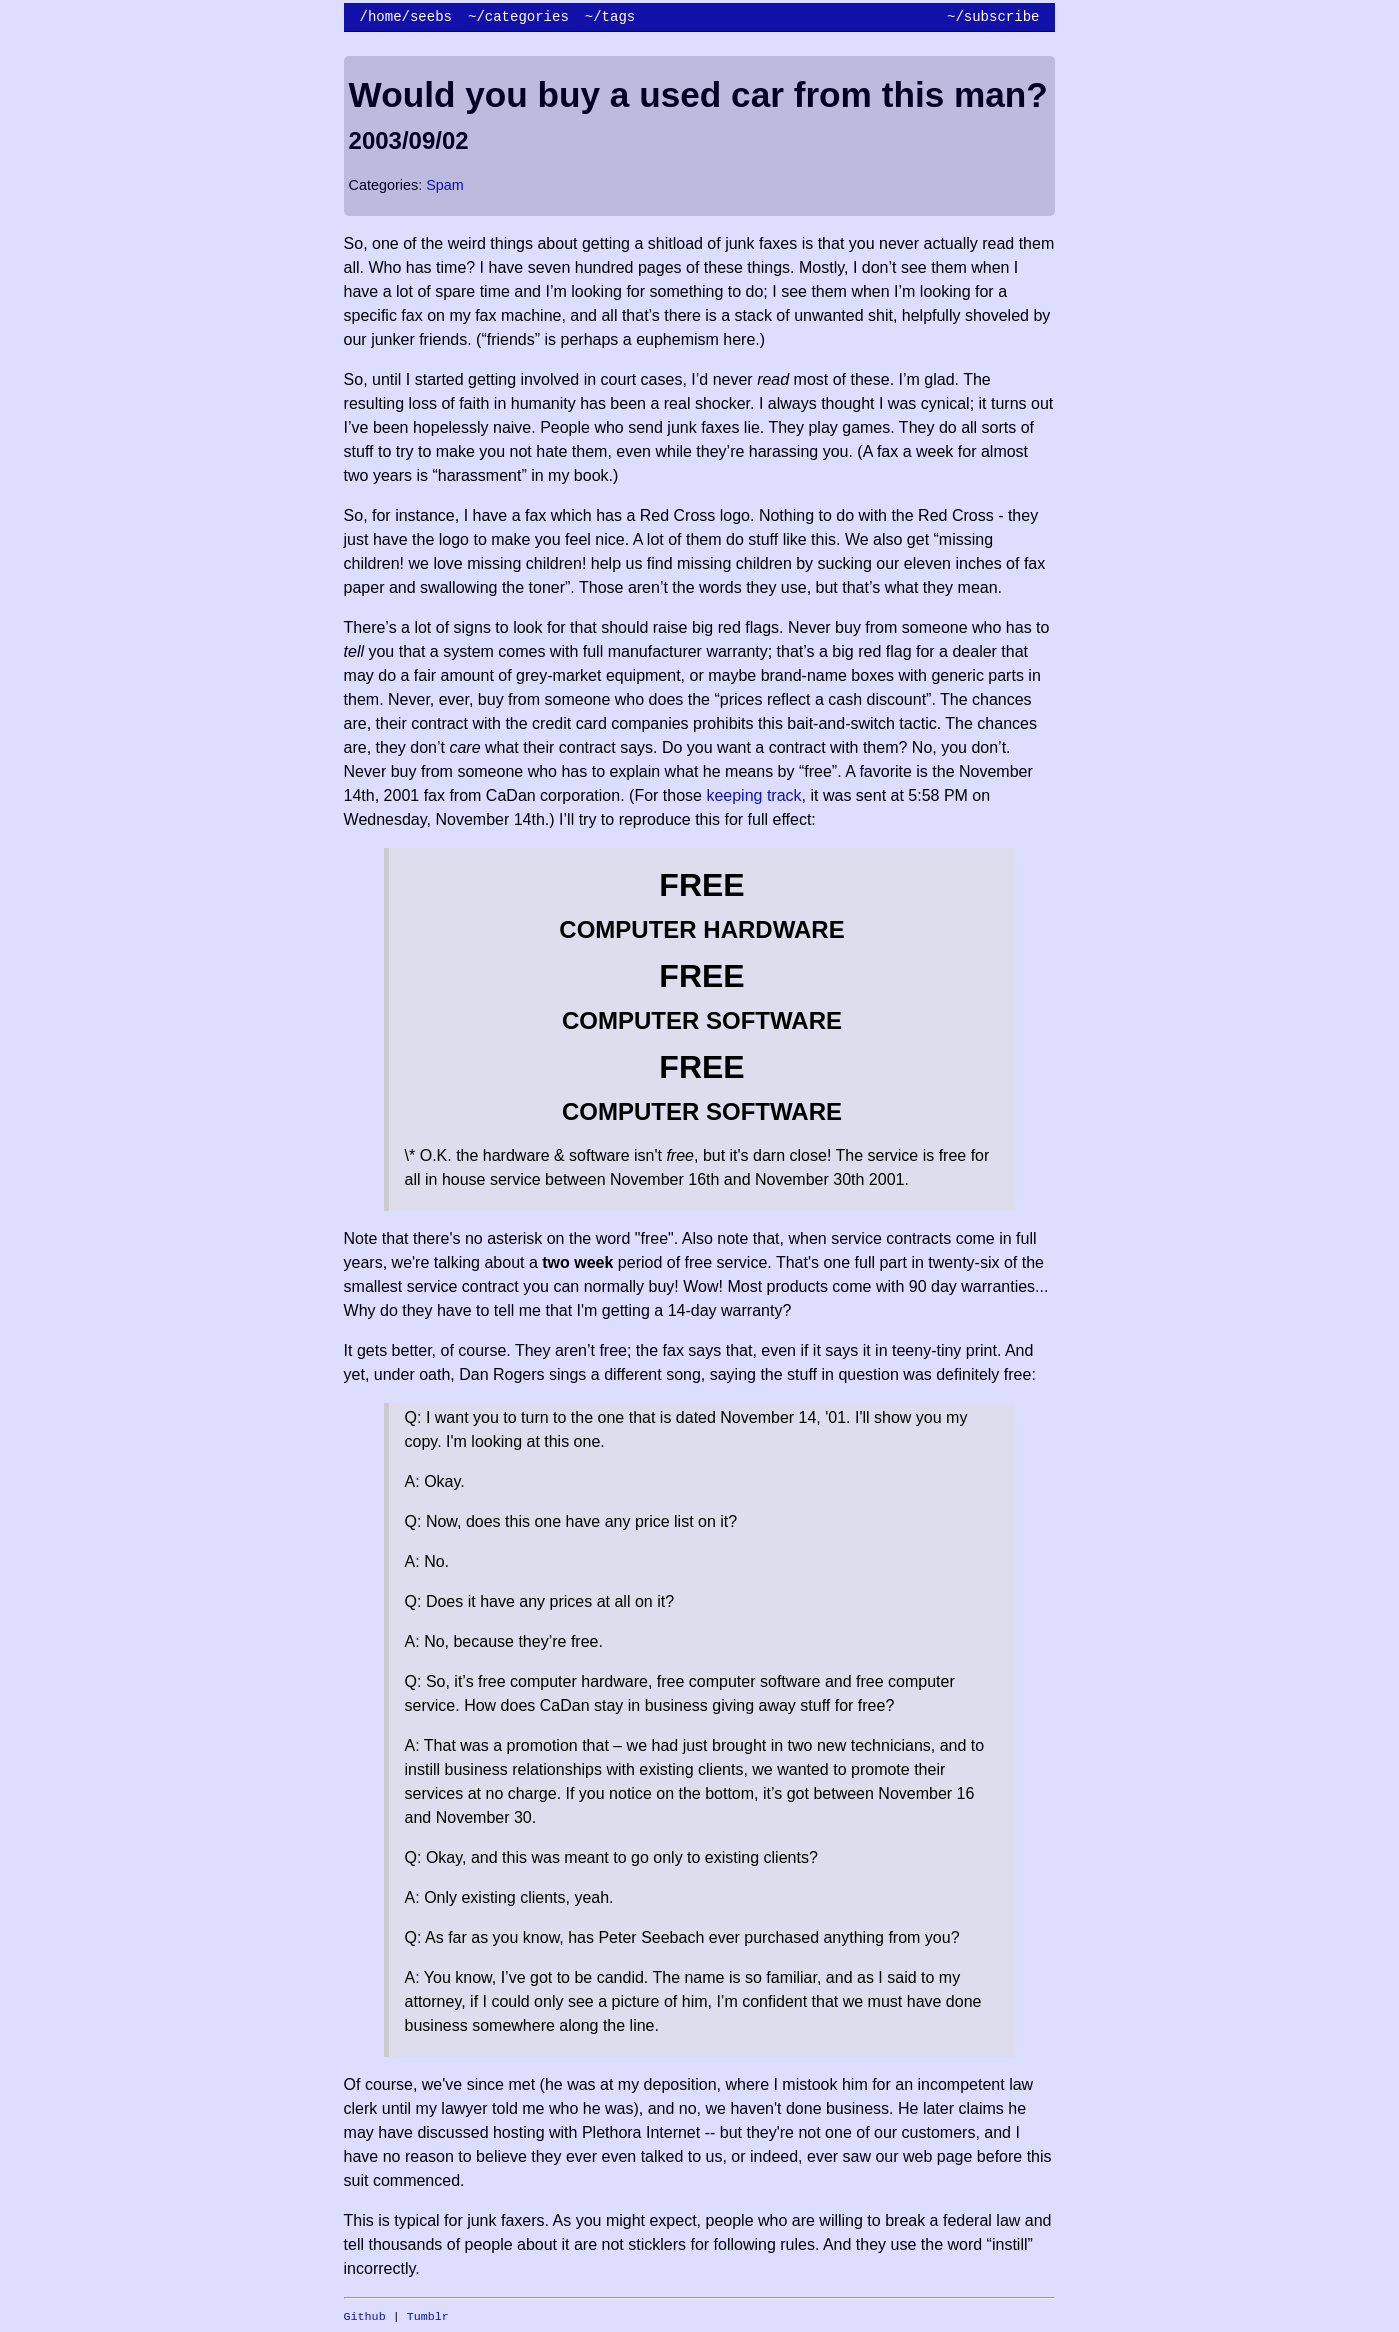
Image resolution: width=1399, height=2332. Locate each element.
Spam (445, 185)
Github (365, 2317)
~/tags (610, 17)
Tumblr (428, 2317)
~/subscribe (993, 17)
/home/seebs (406, 17)
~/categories (518, 17)
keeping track (753, 795)
